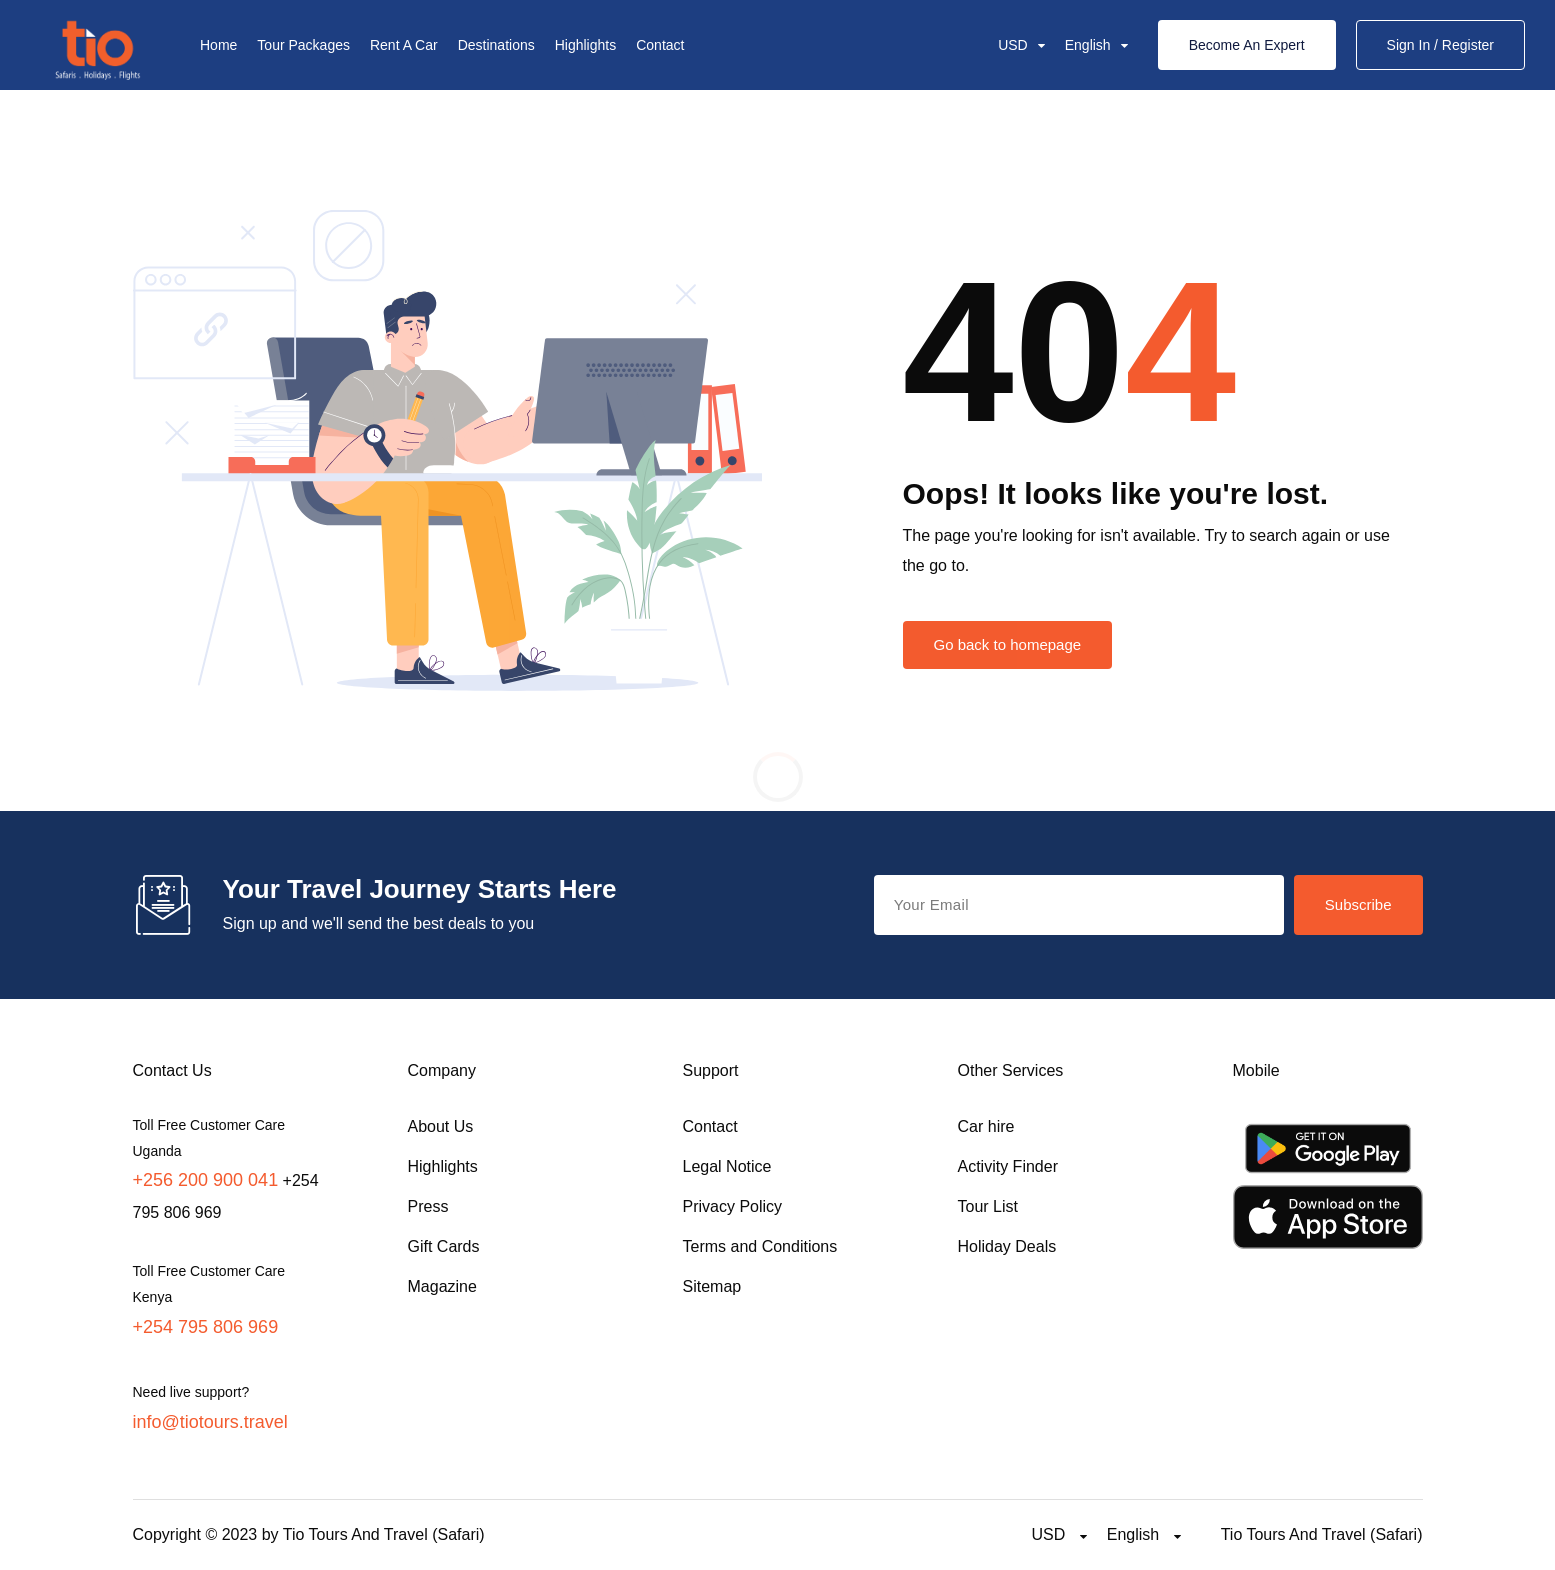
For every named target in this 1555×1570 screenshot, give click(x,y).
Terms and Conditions (760, 1246)
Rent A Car (404, 45)
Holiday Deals (1007, 1246)
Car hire (986, 1126)
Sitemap (712, 1286)
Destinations (496, 45)
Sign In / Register (1440, 45)
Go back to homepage (1008, 644)
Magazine (442, 1286)
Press (428, 1206)
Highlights (585, 45)
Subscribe (1358, 904)
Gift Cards (444, 1246)
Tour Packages (303, 45)
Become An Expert (1247, 45)
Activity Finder (1008, 1166)
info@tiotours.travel (210, 1422)
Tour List (988, 1206)
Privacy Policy (733, 1206)
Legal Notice (727, 1166)
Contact (660, 45)
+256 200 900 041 (206, 1180)
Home (218, 45)
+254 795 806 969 (206, 1327)
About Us (441, 1126)
